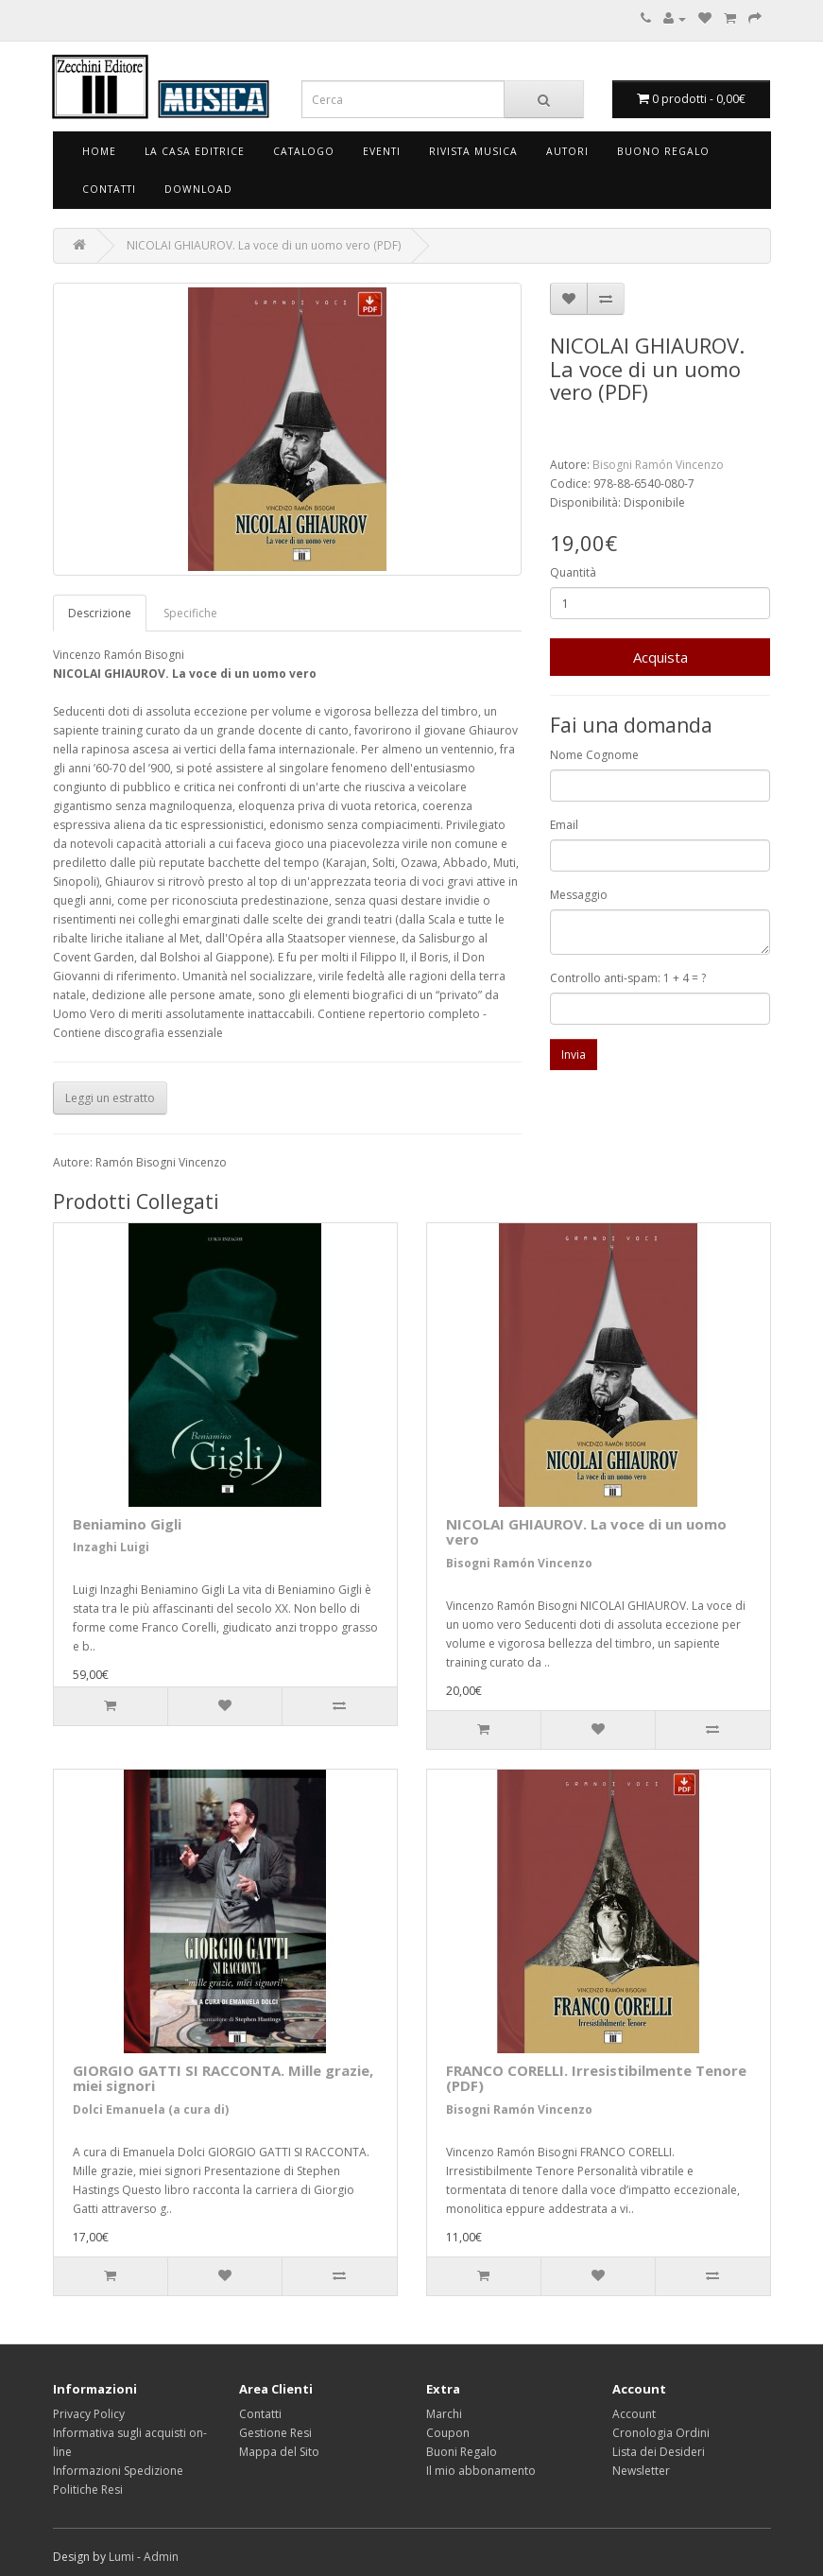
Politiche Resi (88, 2489)
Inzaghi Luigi (111, 1547)
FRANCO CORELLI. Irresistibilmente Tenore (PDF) (596, 2078)
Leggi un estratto (110, 1098)
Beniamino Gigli (127, 1523)
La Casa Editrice (195, 151)
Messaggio (579, 895)
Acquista (660, 657)
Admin (161, 2557)
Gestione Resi (275, 2433)
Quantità (573, 572)
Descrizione (99, 613)
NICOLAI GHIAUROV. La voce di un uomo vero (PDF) (264, 245)
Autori (567, 151)
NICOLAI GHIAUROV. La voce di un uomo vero (586, 1531)
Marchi (444, 2414)
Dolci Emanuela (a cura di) (151, 2109)
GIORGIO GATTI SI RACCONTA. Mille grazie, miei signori (223, 2078)
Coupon (448, 2433)
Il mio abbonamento (481, 2471)
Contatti (109, 189)
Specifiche (190, 613)
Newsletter (641, 2471)
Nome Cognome (594, 755)
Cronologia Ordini (661, 2433)
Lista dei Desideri (658, 2452)
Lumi (121, 2557)
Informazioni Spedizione (118, 2471)
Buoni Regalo (461, 2452)
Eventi (382, 151)
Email (564, 825)
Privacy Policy (89, 2414)
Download (198, 189)
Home (99, 151)
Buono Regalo (663, 151)
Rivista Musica (473, 151)
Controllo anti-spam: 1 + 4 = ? (628, 978)
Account (634, 2414)
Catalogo (303, 151)
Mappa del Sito (279, 2452)
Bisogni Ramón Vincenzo (658, 465)
